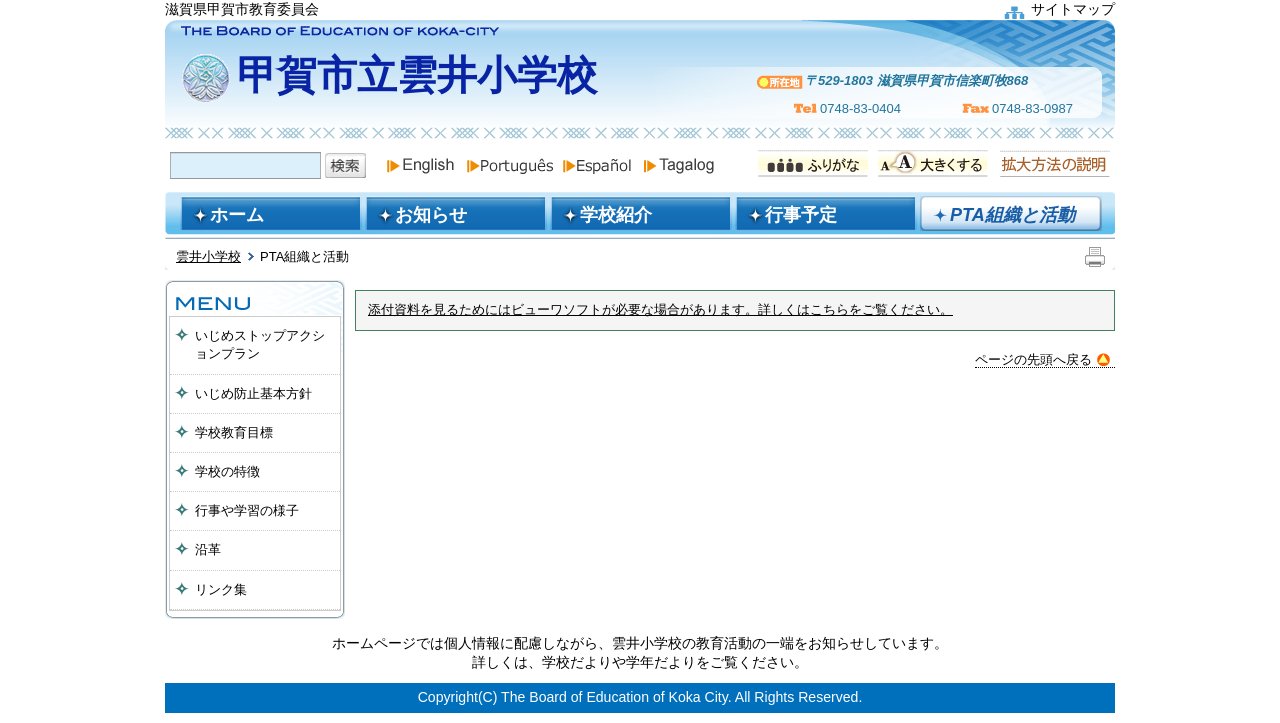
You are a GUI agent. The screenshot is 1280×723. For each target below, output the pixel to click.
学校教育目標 (234, 432)
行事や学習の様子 (247, 510)
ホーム (237, 215)
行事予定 (801, 215)
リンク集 (221, 589)
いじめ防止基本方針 (253, 393)
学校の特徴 (227, 471)
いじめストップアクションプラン (260, 344)
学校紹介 (616, 215)
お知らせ (431, 215)
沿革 (208, 549)
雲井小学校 (208, 256)
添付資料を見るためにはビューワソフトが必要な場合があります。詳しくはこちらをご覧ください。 (660, 310)
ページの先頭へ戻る (1042, 359)
